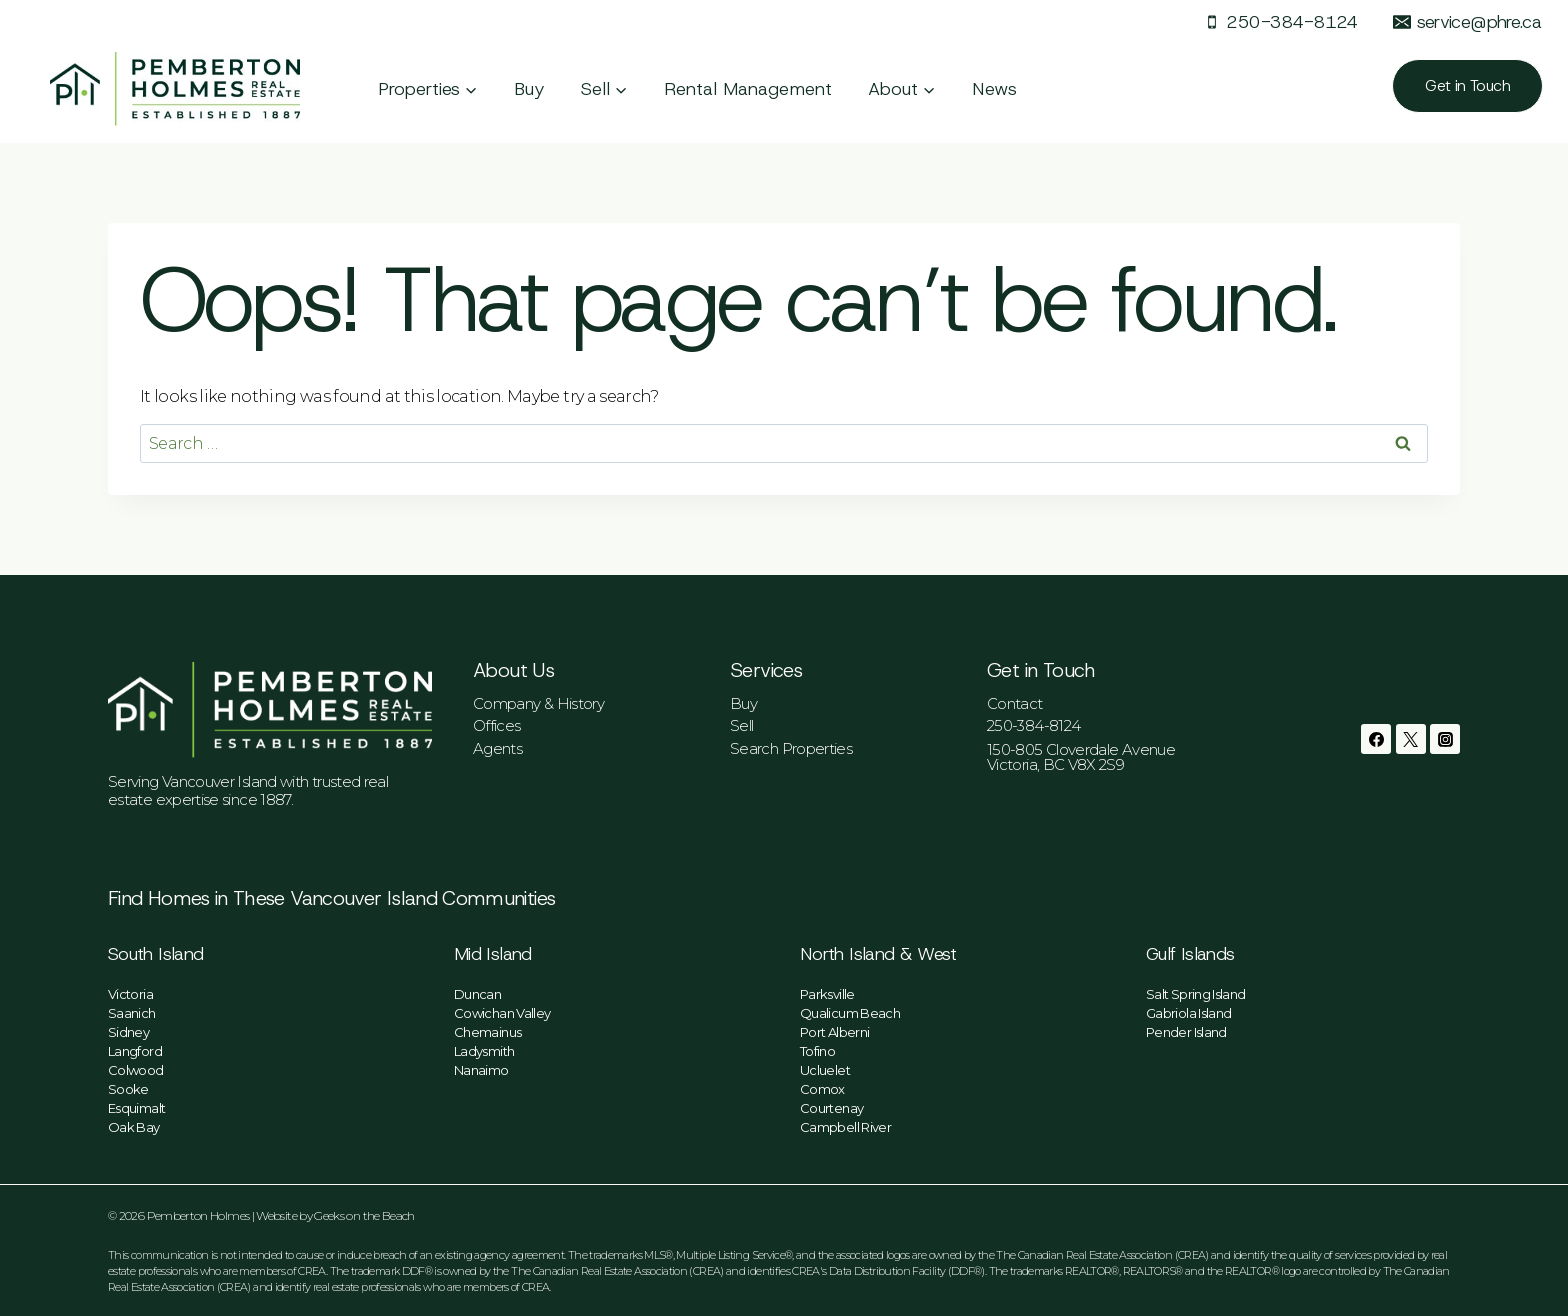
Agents (497, 748)
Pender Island (1186, 1032)
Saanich (132, 1013)
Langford (135, 1051)
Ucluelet (825, 1070)
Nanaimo (481, 1070)
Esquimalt (136, 1108)
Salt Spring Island (1195, 994)
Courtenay (831, 1108)
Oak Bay (134, 1127)
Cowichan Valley (502, 1013)
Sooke (128, 1089)
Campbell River (845, 1127)
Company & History (538, 703)
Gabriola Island (1188, 1013)
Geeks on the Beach (364, 1215)
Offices (497, 725)
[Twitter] (1411, 739)
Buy (529, 89)
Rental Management (748, 89)
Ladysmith (484, 1051)
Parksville (827, 994)
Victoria (130, 994)
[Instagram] (1445, 739)
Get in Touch (1467, 85)
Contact (1015, 703)
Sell (741, 725)
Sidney (128, 1032)
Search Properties (791, 748)
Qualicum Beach (850, 1013)
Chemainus (487, 1032)
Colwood (136, 1070)
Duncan (477, 994)
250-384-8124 (1033, 725)
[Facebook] (1376, 739)
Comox (822, 1089)
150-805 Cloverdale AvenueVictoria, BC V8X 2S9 (1081, 757)
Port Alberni (834, 1032)
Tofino (817, 1051)
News (994, 89)
